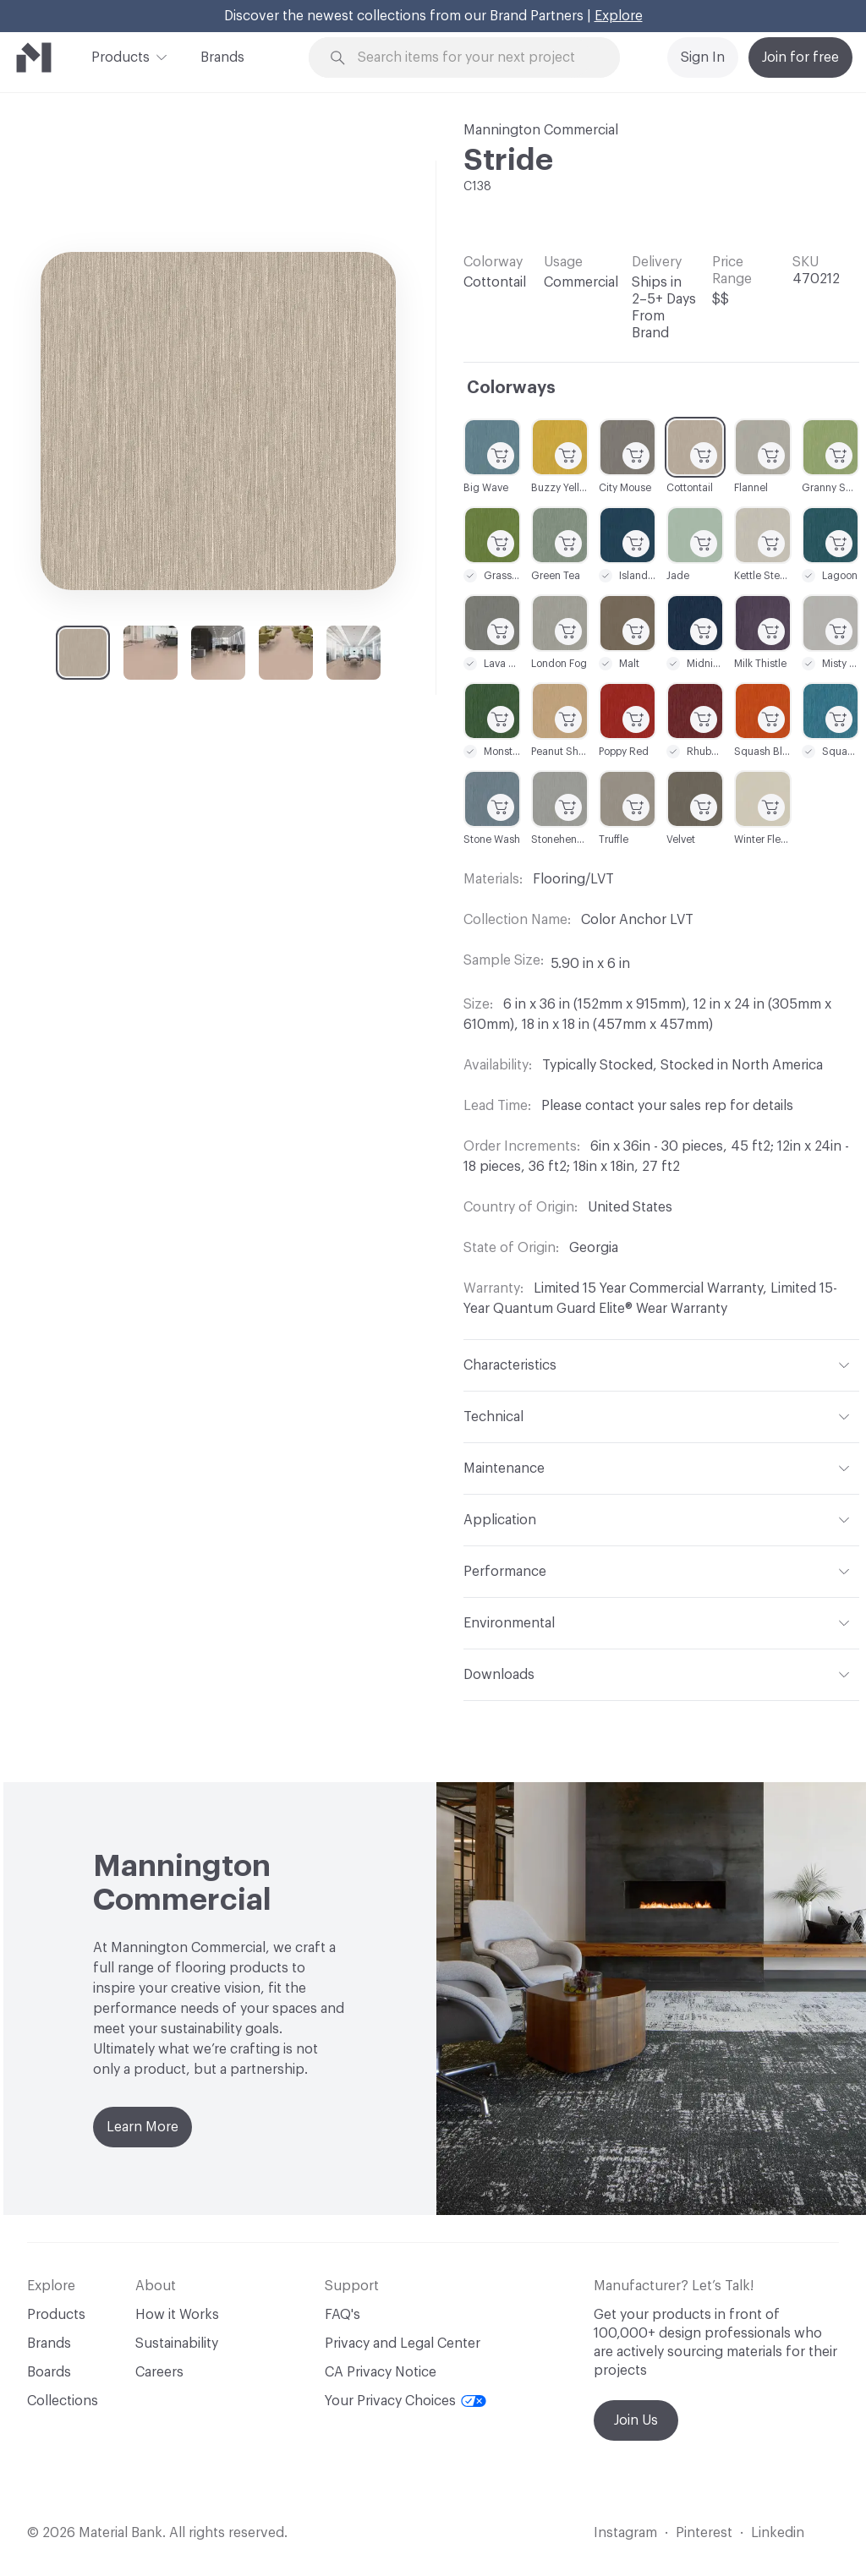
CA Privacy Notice (380, 2372)
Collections (62, 2401)
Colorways (511, 388)
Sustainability (176, 2343)
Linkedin (777, 2533)
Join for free (800, 57)
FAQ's (342, 2315)
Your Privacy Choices (405, 2401)
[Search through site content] (474, 58)
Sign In (703, 57)
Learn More (142, 2127)
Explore (619, 16)
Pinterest (704, 2533)
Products (120, 55)
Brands (222, 57)
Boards (49, 2372)
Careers (159, 2372)
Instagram (625, 2533)
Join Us (636, 2420)
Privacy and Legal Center (402, 2343)
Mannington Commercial (540, 130)
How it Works (177, 2315)
